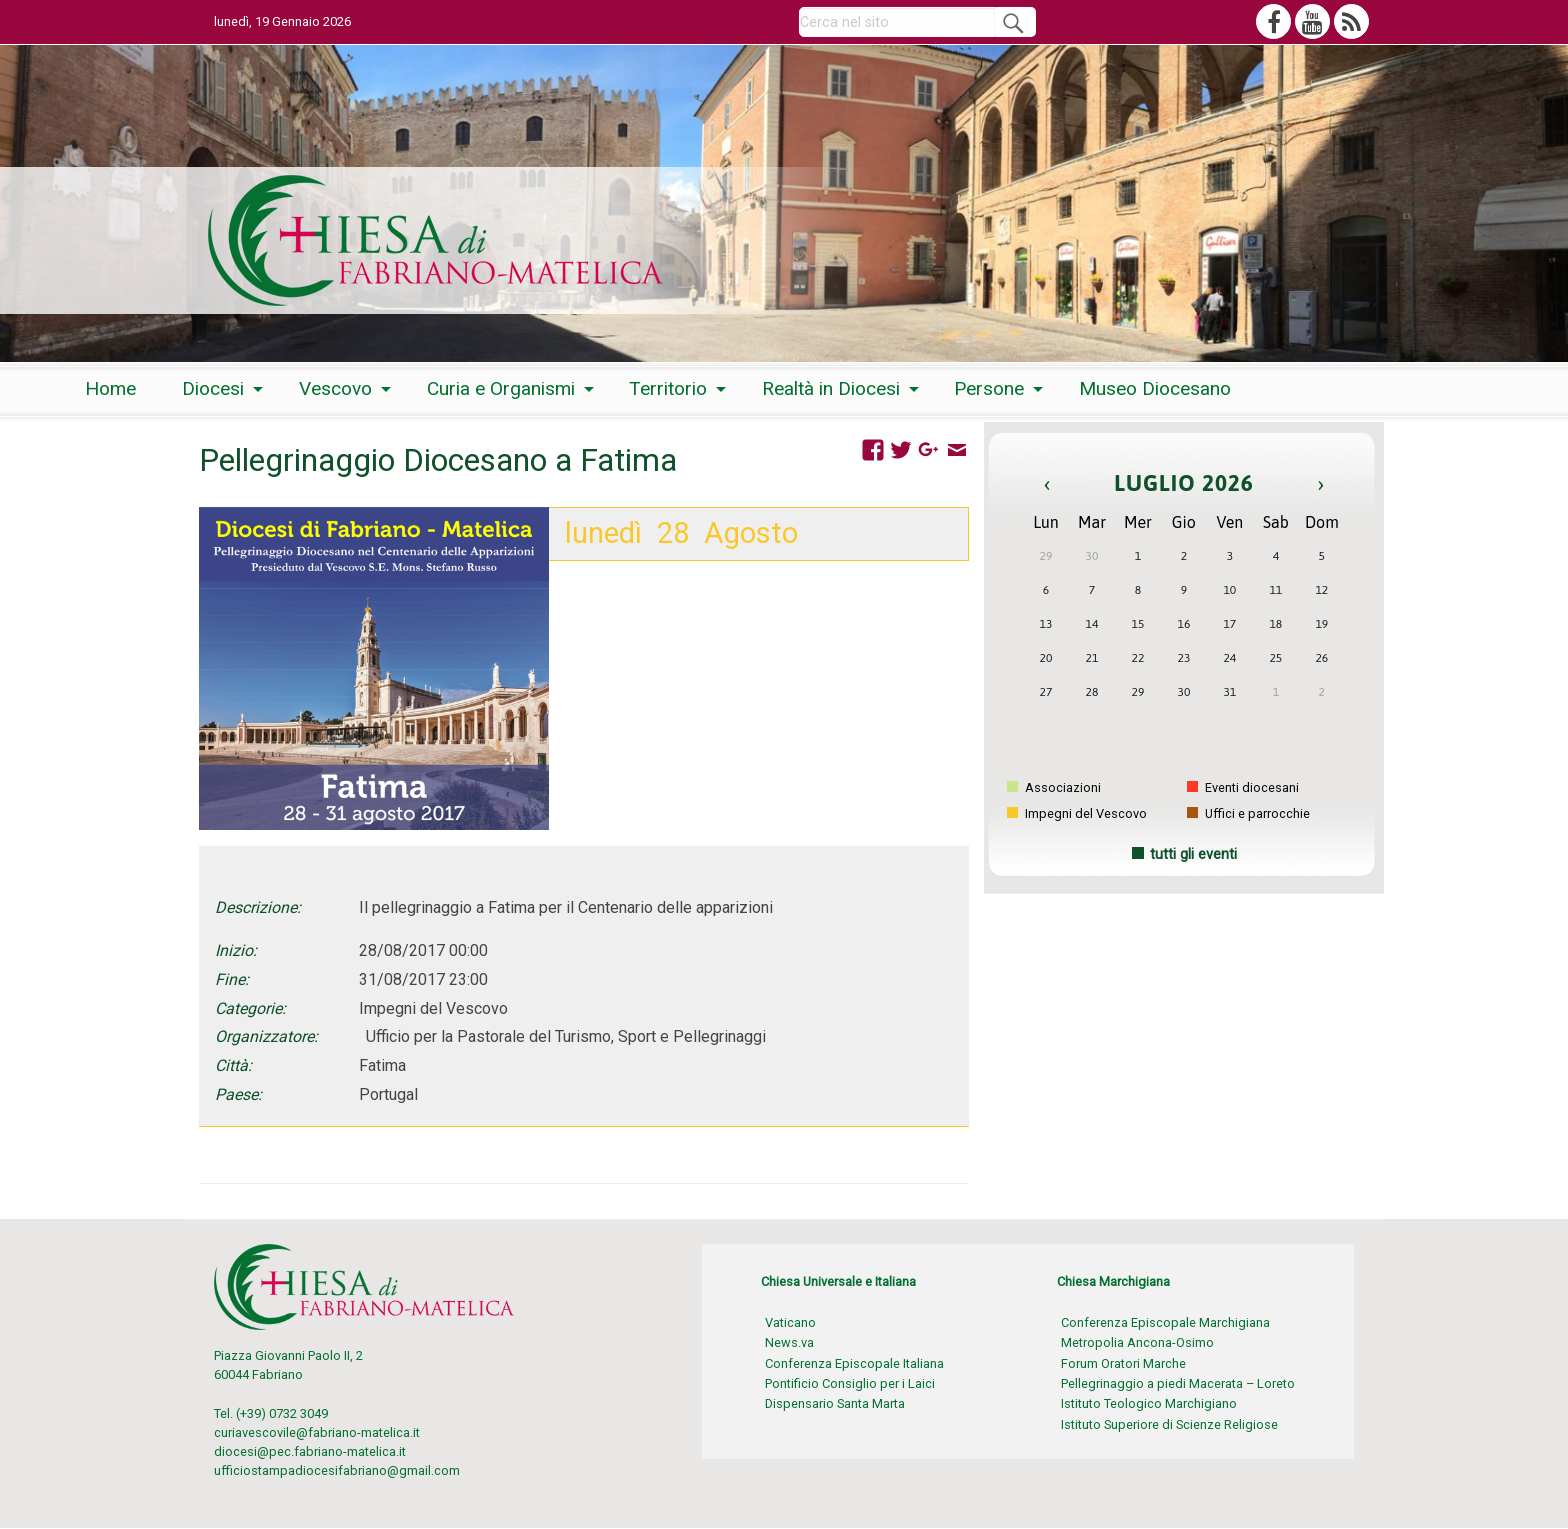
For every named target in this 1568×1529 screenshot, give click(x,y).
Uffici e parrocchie (1248, 813)
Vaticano (790, 1322)
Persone (989, 388)
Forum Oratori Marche (1123, 1363)
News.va (789, 1342)
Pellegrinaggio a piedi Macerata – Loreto (1178, 1383)
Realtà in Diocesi (831, 388)
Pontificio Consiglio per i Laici (850, 1383)
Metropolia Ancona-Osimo (1137, 1342)
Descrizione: (258, 907)
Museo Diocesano (1155, 388)
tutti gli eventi (1193, 854)
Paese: (238, 1094)
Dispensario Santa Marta (835, 1403)
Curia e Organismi (501, 388)
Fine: (232, 979)
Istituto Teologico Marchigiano (1149, 1403)
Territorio (668, 388)
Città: (233, 1065)
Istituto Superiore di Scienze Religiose (1169, 1424)
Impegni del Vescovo (1077, 813)
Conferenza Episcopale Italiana (854, 1363)
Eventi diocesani (1243, 787)
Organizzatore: (266, 1036)
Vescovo (335, 388)
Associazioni (1054, 787)
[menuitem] (110, 389)
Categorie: (250, 1008)
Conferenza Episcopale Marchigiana (1165, 1322)
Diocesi (213, 388)
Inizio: (236, 950)
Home (110, 388)
